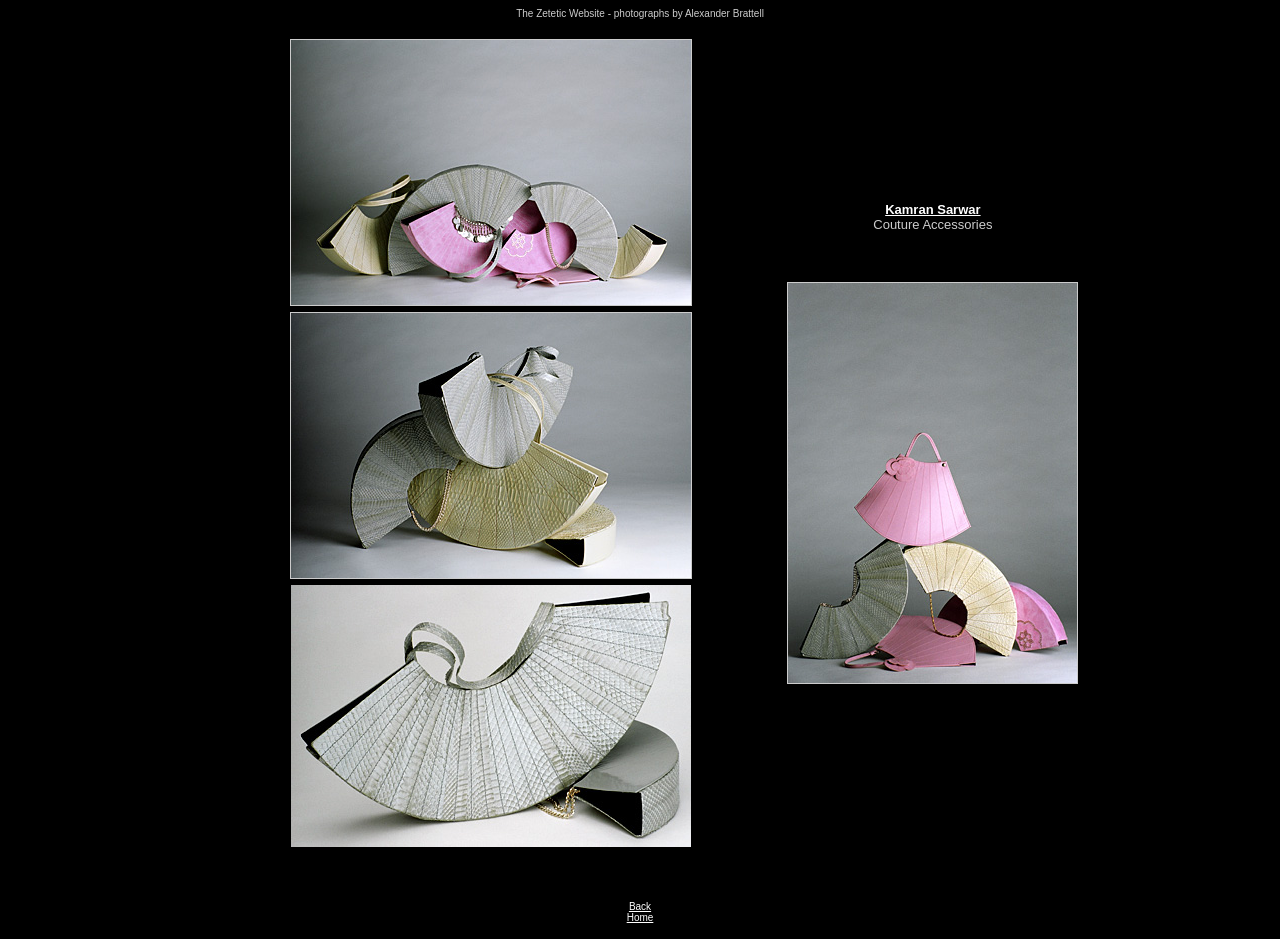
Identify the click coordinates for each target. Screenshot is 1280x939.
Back (640, 906)
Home (640, 917)
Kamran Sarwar (932, 209)
